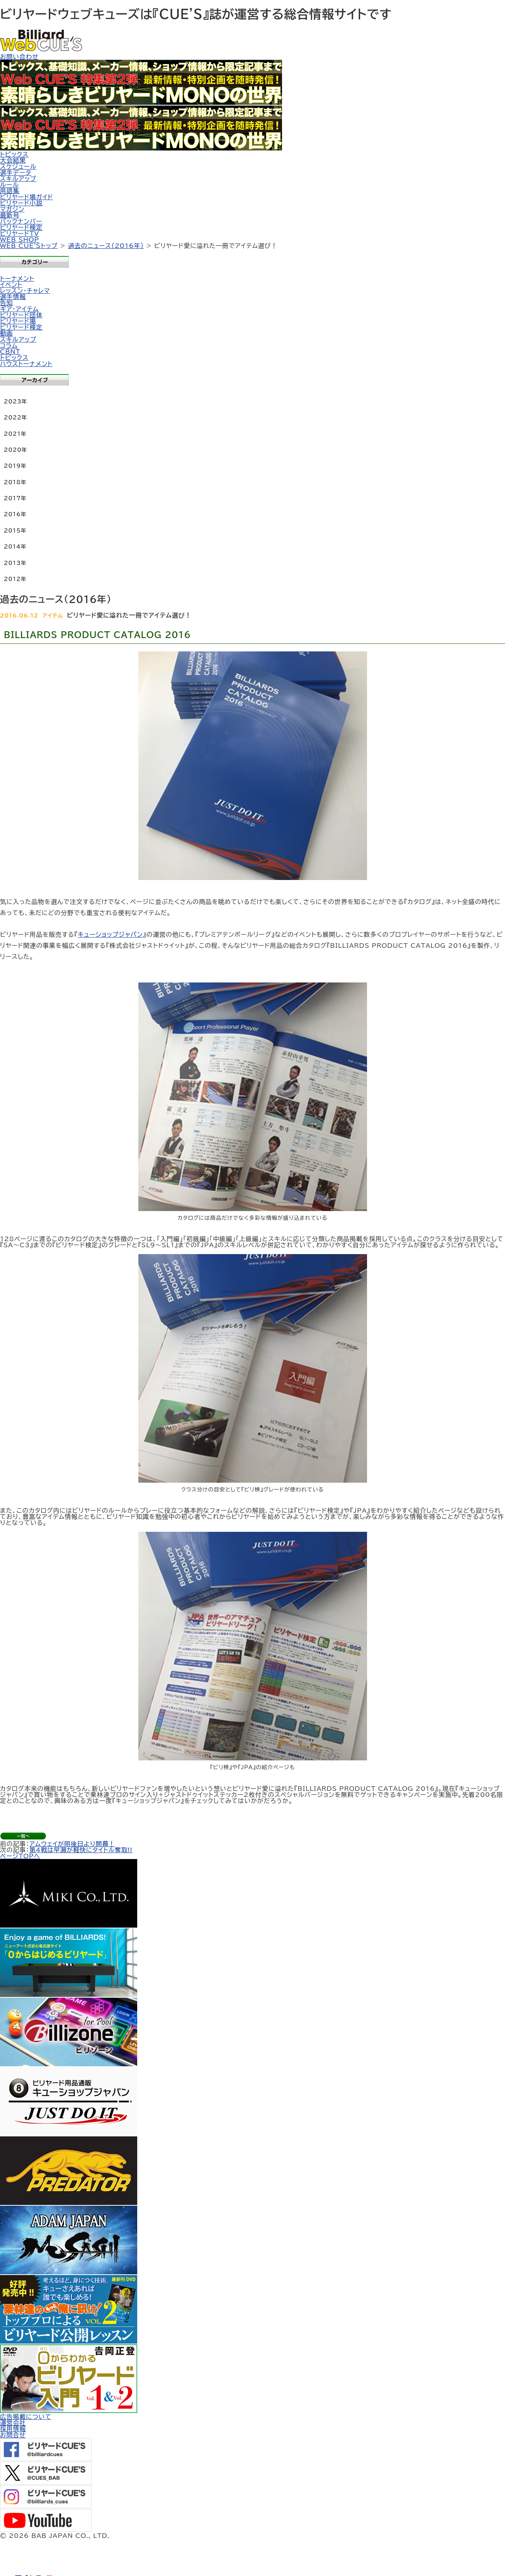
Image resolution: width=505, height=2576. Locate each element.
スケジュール (18, 166)
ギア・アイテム (19, 309)
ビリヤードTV (19, 233)
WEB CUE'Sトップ (29, 246)
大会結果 (13, 160)
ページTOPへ (20, 1856)
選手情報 (13, 297)
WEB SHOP (19, 240)
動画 (6, 333)
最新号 (9, 215)
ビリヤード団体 (21, 315)
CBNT (10, 352)
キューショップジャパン (110, 934)
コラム (9, 345)
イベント (11, 285)
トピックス (14, 154)
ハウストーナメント (26, 364)
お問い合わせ (19, 57)
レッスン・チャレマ (25, 291)
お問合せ (13, 2435)
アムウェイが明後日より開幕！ (72, 1844)
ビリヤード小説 (21, 203)
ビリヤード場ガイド (26, 197)
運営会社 (13, 2423)
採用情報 (13, 2429)
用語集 (9, 191)
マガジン (12, 209)
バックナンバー (21, 221)
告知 (6, 303)
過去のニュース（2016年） (106, 246)
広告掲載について (25, 2417)
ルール (9, 185)
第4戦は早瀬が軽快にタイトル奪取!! (81, 1850)
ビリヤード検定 (21, 227)
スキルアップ (18, 179)
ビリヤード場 (18, 321)
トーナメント (17, 278)
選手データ (15, 173)
